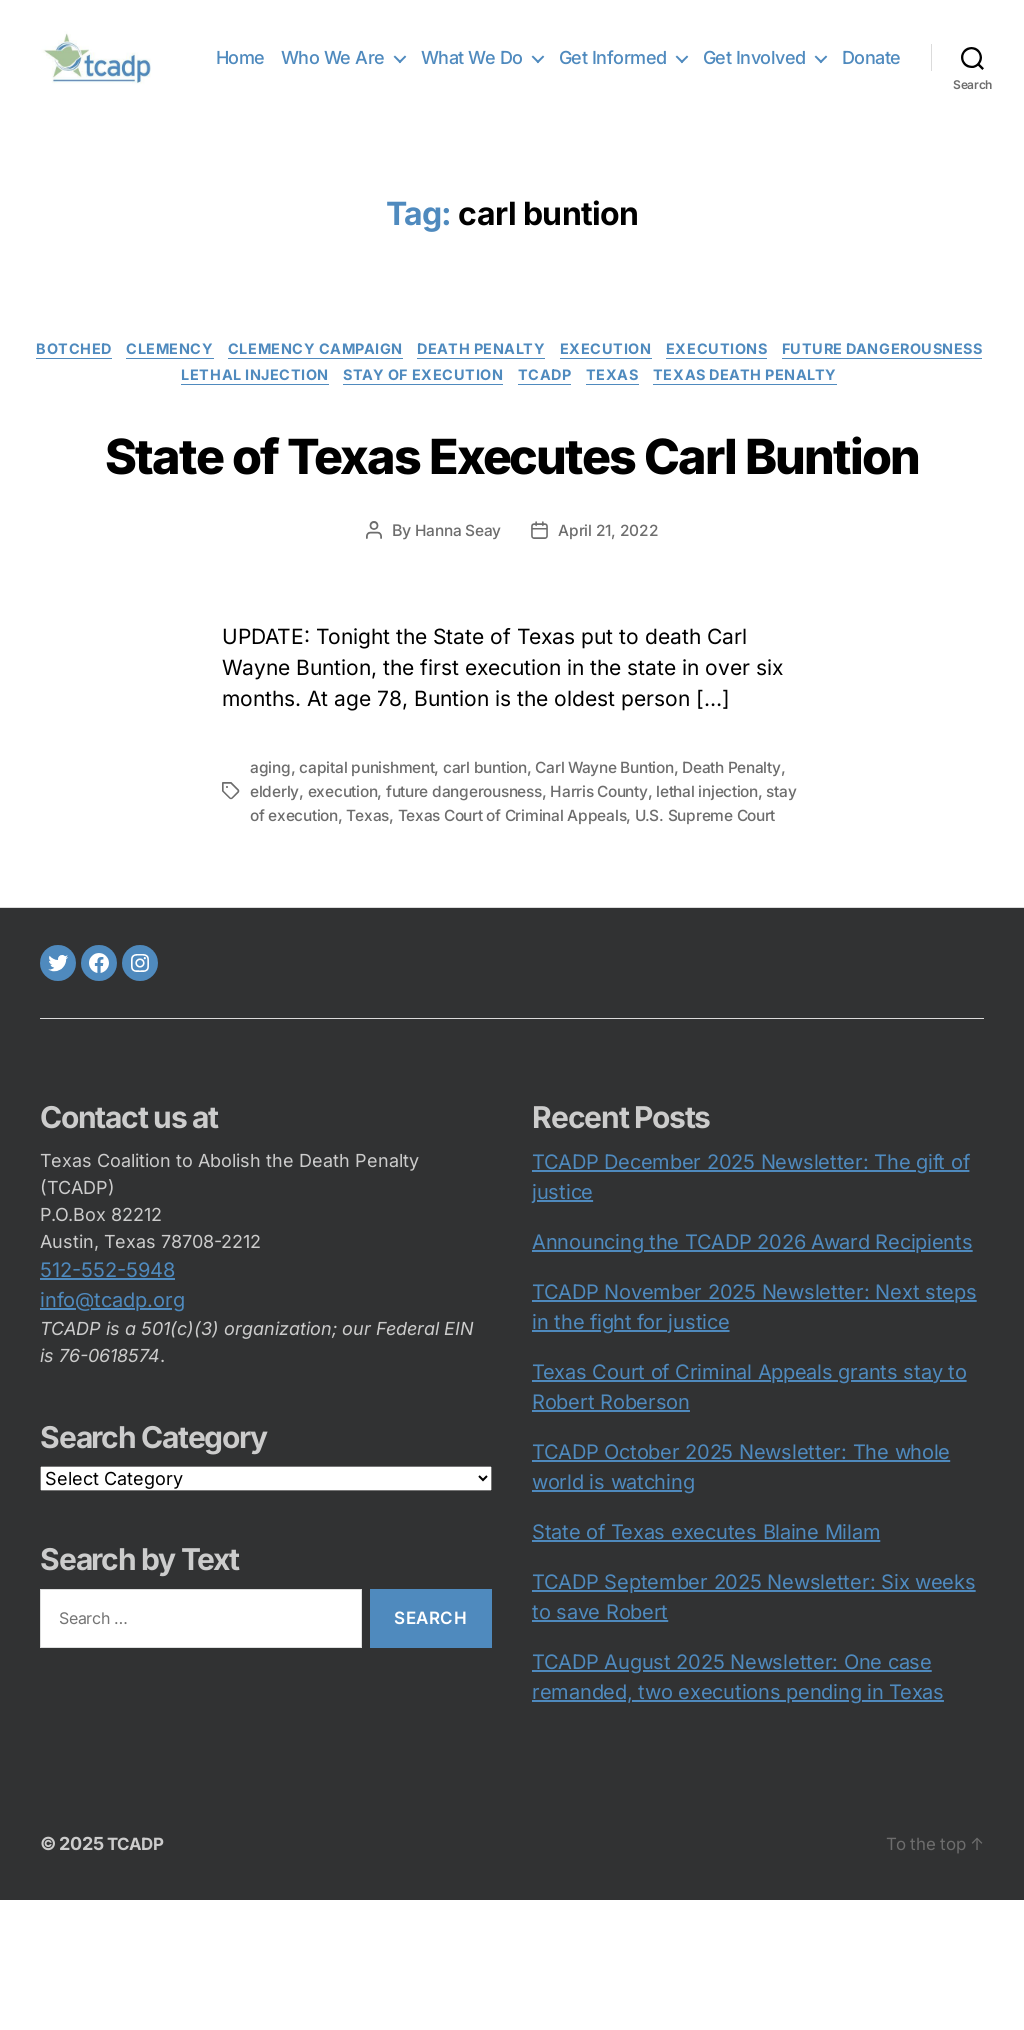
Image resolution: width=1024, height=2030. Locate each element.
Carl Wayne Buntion (618, 873)
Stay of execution (533, 408)
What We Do (547, 56)
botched (164, 378)
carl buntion (493, 873)
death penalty (596, 378)
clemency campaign (421, 378)
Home (315, 56)
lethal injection (354, 408)
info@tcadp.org (112, 1430)
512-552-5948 (107, 1400)
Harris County (673, 897)
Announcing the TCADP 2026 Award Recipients (752, 1372)
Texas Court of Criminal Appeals (626, 921)
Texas (739, 408)
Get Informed (688, 56)
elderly (336, 897)
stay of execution (384, 921)
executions (847, 378)
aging (271, 873)
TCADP (664, 408)
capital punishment (370, 873)
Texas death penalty (880, 408)
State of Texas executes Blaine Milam (706, 1662)
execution (728, 378)
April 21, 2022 (609, 636)
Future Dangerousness (154, 408)
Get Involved (829, 56)
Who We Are (408, 56)
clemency (267, 378)
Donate (871, 85)
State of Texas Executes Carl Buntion (512, 520)
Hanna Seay (457, 636)
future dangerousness (531, 897)
